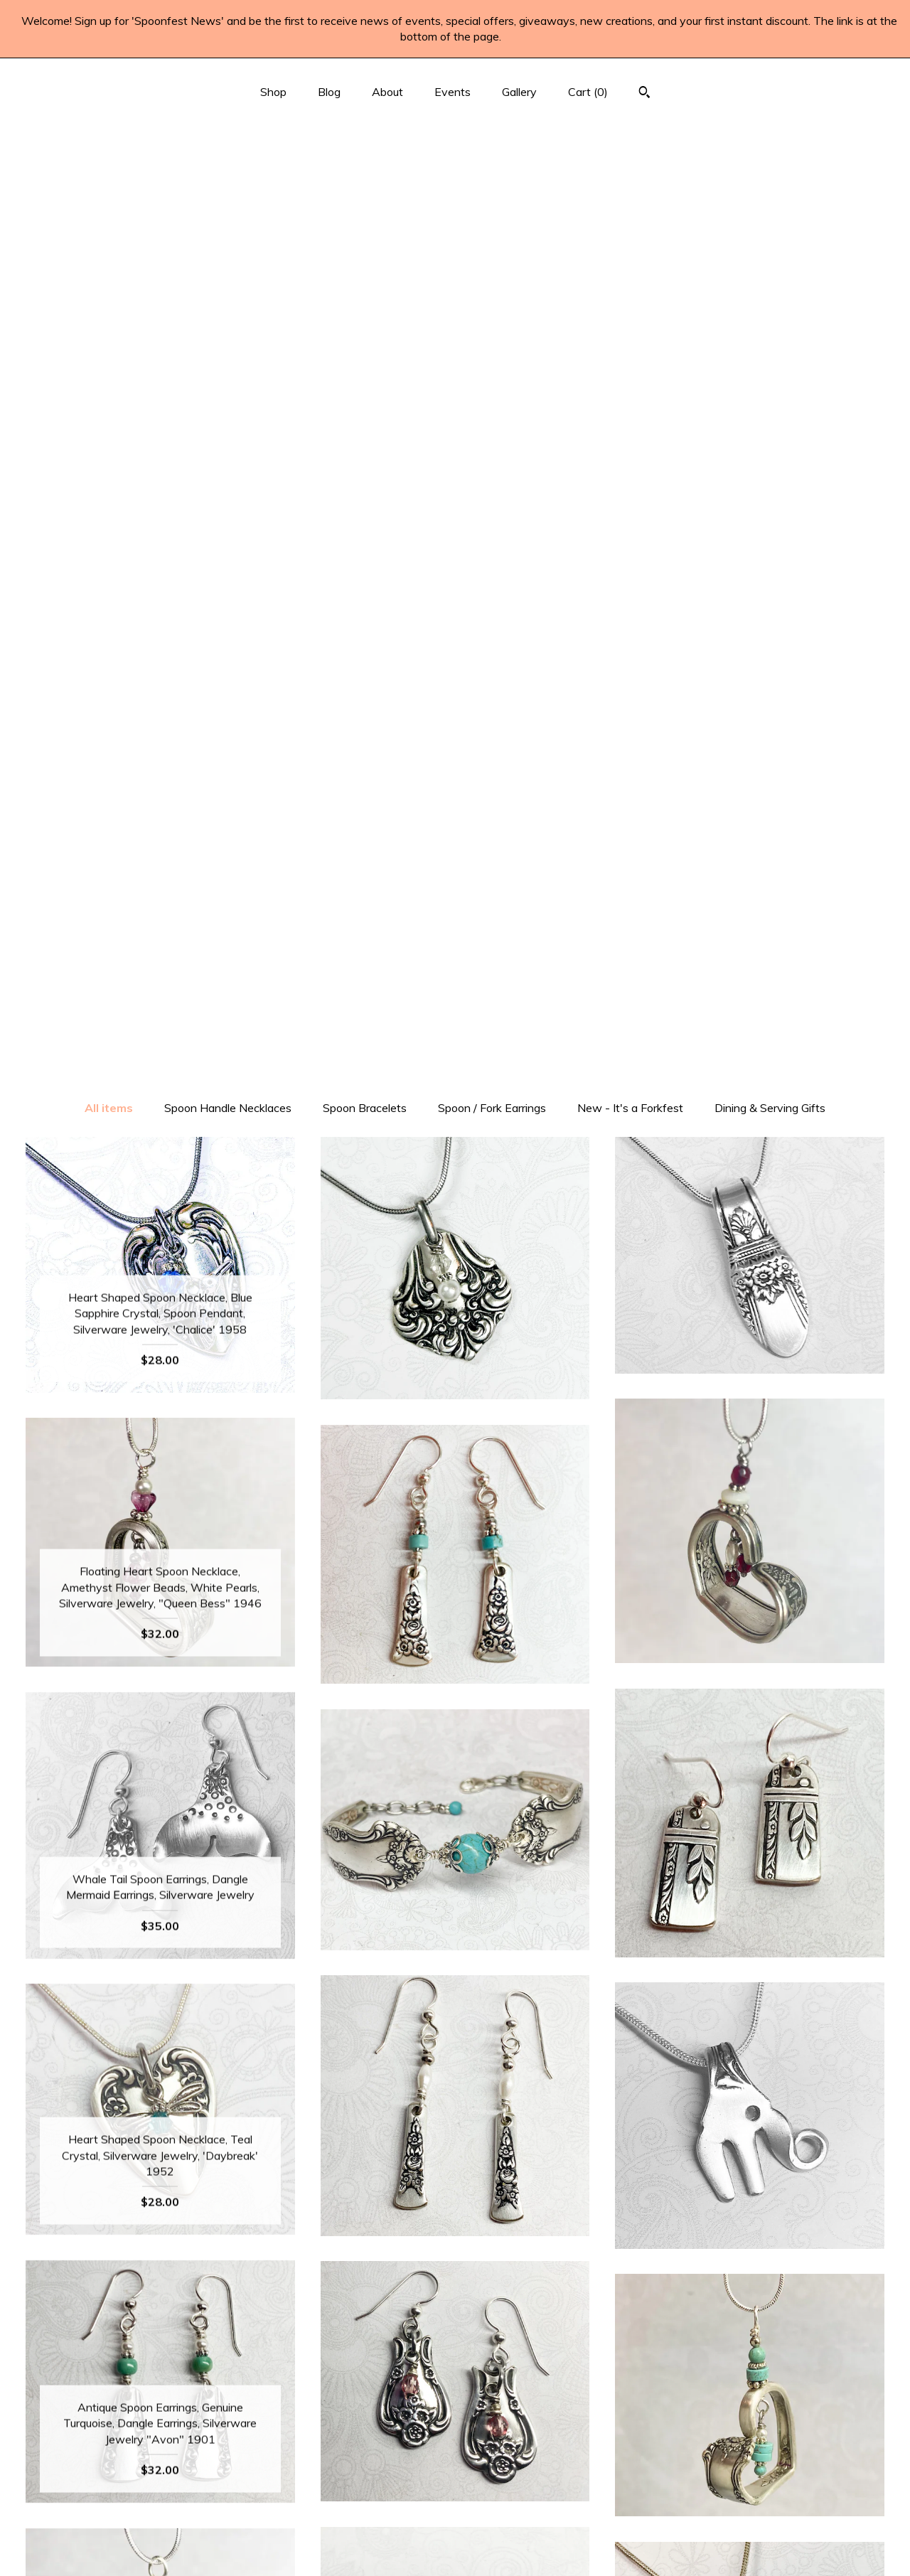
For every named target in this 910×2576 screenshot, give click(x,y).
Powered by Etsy (749, 2454)
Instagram (455, 2454)
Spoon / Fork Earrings (492, 202)
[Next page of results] (541, 2195)
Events (452, 92)
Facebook (455, 2409)
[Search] (644, 94)
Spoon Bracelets (365, 202)
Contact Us (160, 2547)
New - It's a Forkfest (630, 202)
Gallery (519, 92)
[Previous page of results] (370, 2195)
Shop (273, 92)
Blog (329, 92)
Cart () (588, 92)
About (387, 92)
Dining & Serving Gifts (769, 202)
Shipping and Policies (160, 2524)
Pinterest (455, 2432)
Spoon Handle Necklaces (227, 202)
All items (109, 202)
